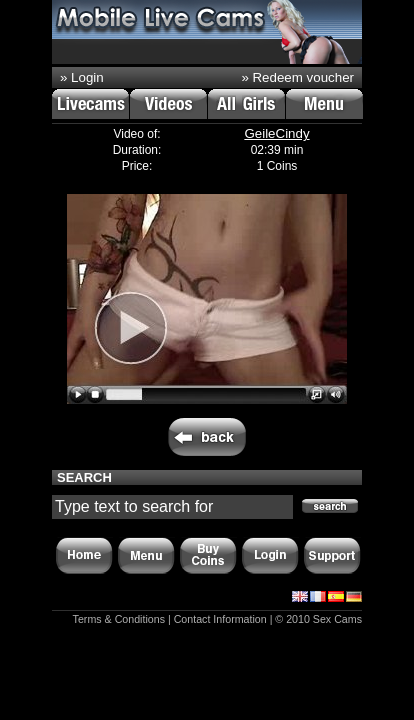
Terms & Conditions (119, 619)
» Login (82, 77)
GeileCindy (276, 133)
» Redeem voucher (297, 77)
